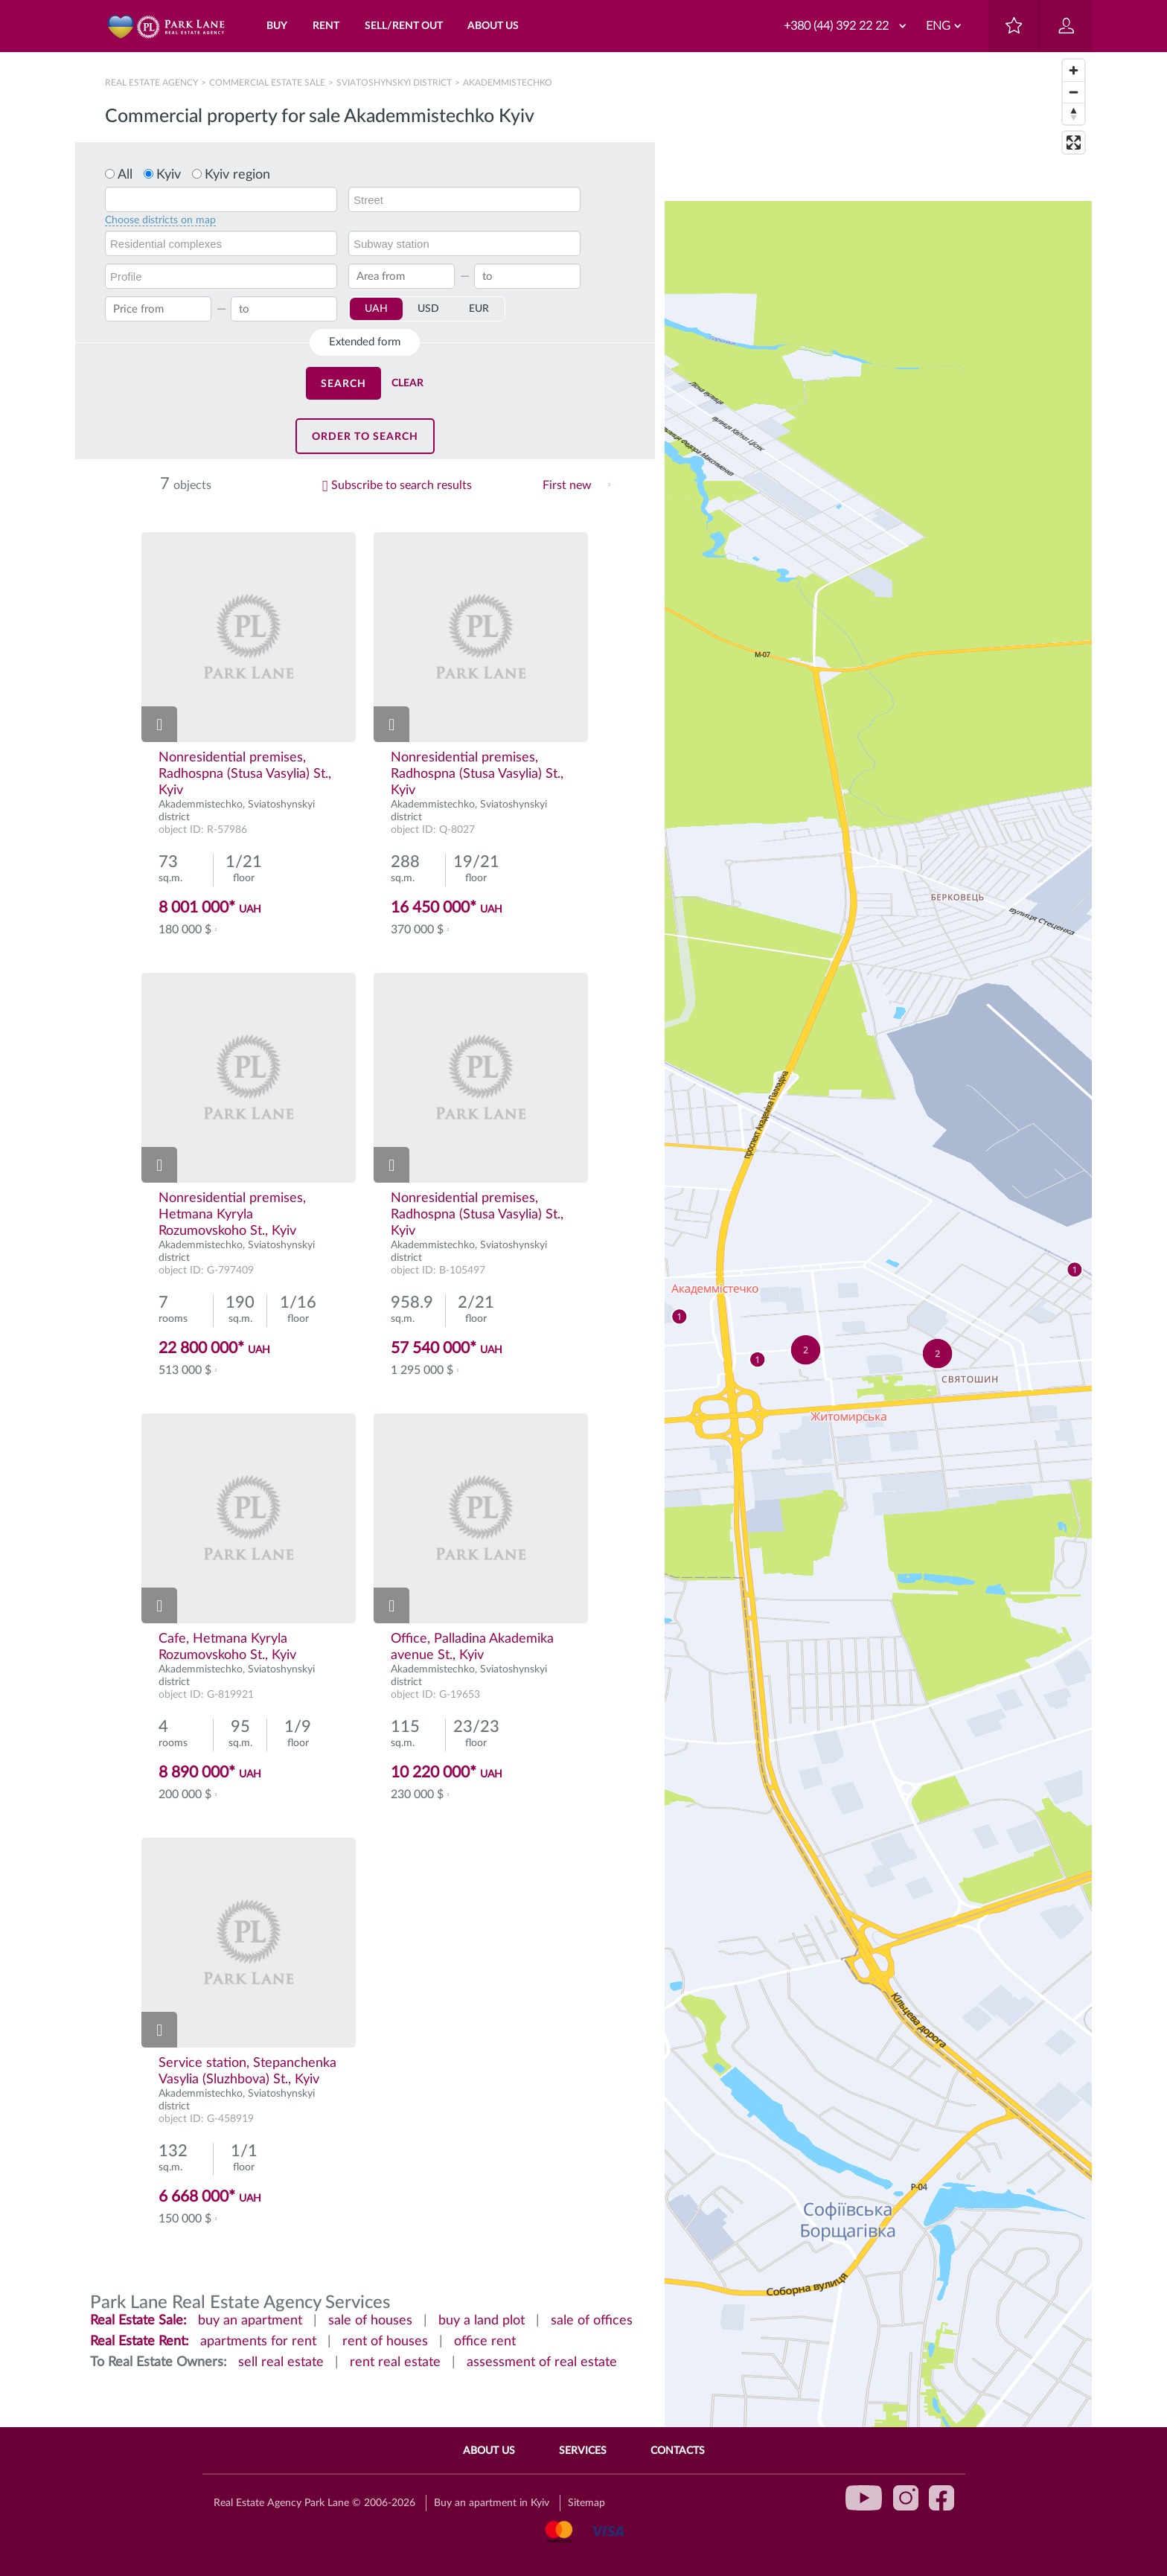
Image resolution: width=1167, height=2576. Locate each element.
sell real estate (281, 2362)
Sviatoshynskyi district (394, 82)
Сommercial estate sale (267, 82)
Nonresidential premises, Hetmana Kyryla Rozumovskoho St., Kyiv (232, 1215)
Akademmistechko (201, 804)
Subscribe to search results (401, 485)
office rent (485, 2341)
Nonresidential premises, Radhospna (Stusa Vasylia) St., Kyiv (245, 774)
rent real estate (395, 2362)
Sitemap (586, 2503)
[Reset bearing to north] (1073, 113)
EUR (479, 309)
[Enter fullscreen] (1073, 142)
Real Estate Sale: (138, 2320)
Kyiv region (237, 175)
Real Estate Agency (152, 82)
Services (583, 2451)
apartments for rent (258, 2341)
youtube (864, 2498)
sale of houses (370, 2320)
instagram (905, 2498)
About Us (489, 2451)
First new (567, 485)
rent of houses (385, 2341)
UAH (376, 309)
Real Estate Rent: (139, 2341)
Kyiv (168, 175)
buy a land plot (481, 2320)
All (125, 175)
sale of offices (592, 2320)
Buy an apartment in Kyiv (491, 2503)
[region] (878, 1314)
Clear (407, 383)
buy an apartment (250, 2320)
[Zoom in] (1073, 70)
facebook (941, 2498)
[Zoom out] (1073, 92)
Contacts (677, 2451)
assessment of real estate (542, 2362)
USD (428, 309)
